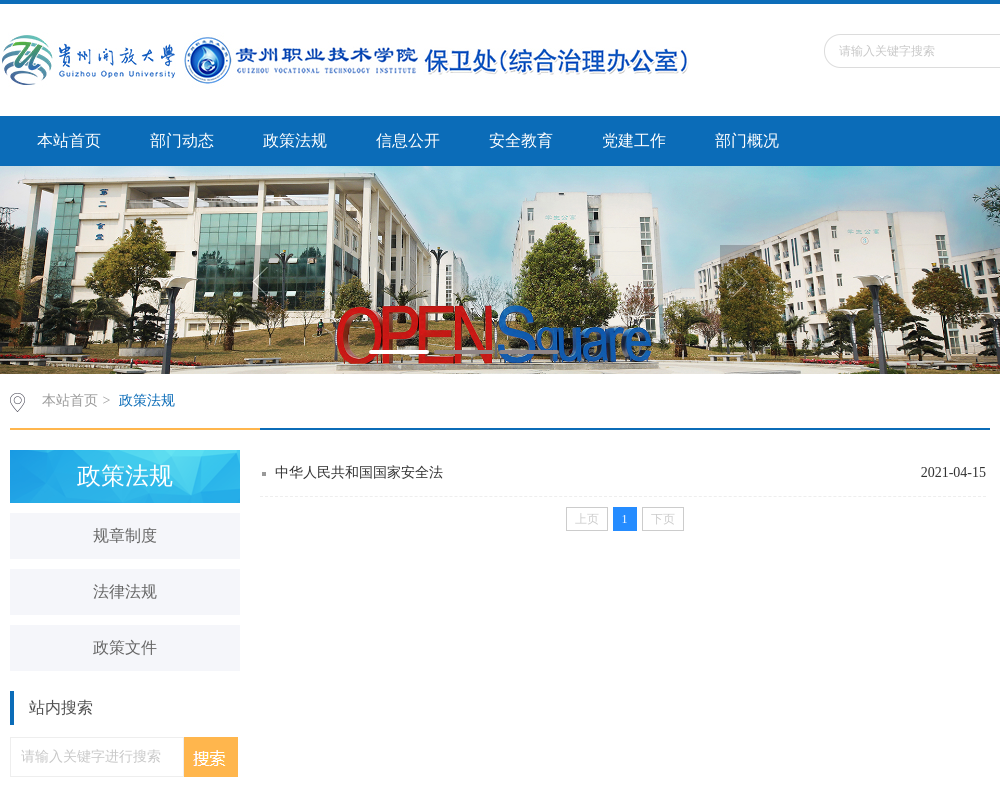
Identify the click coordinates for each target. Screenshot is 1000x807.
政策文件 (125, 647)
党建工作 (634, 140)
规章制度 (125, 535)
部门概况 (747, 140)
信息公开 (408, 140)
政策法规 (295, 140)
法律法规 (125, 591)
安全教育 (521, 140)
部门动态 (182, 140)
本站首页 (69, 140)
